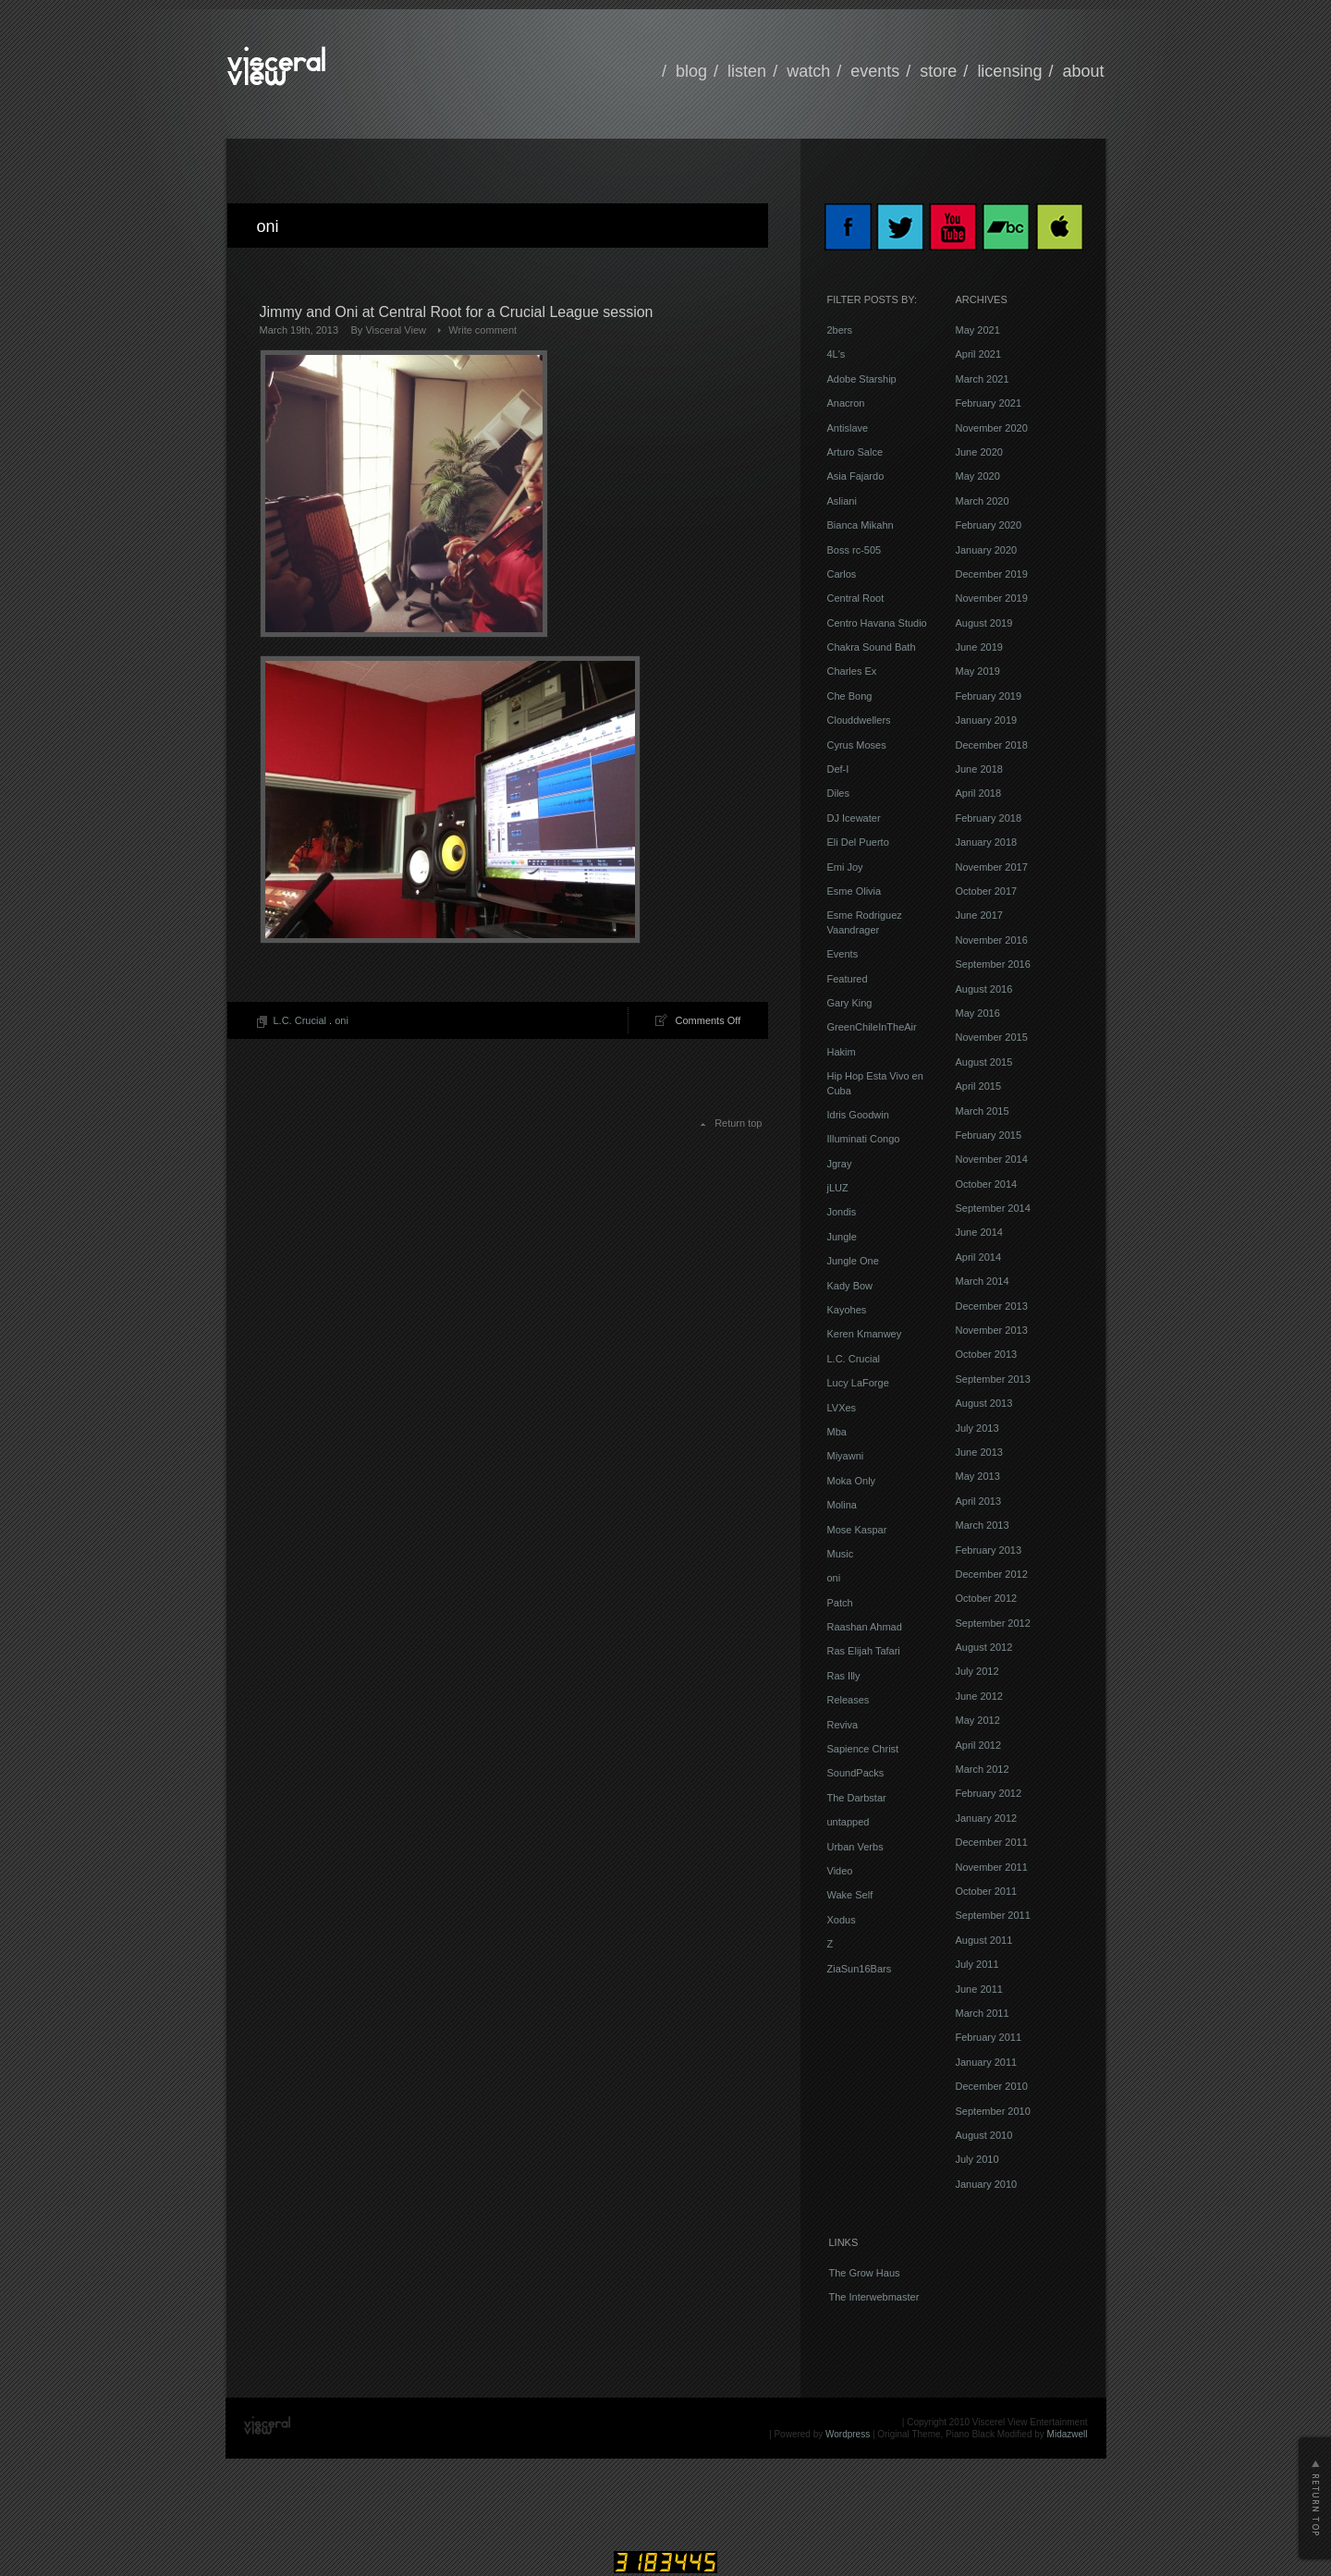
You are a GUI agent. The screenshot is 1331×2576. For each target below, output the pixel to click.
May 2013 (978, 1476)
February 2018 (989, 818)
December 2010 (992, 2086)
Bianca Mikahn (860, 525)
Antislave (848, 427)
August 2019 (984, 623)
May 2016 (978, 1013)
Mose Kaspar (857, 1529)
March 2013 (982, 1525)
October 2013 (987, 1354)
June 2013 (979, 1452)
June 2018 (979, 769)
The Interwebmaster (874, 2296)
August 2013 (984, 1403)
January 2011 (987, 2062)
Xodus (841, 1919)
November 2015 (992, 1037)
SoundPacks (856, 1772)
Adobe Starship (862, 379)
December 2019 (992, 574)
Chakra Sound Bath (871, 647)
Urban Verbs (855, 1846)
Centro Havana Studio (877, 623)
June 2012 (979, 1696)
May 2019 (978, 671)
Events (843, 953)
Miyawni (845, 1455)
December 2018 (992, 745)
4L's (836, 354)
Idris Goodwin (858, 1114)
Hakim (841, 1051)
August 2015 (984, 1062)
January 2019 (987, 720)
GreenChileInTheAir (872, 1026)
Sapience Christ (863, 1748)
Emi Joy (845, 867)
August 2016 (984, 989)
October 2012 (987, 1598)
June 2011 (979, 1989)
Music (840, 1553)
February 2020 (989, 525)
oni (341, 1020)
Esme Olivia (854, 891)
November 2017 (992, 867)
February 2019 (989, 696)
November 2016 (992, 940)
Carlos (842, 574)
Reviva (843, 1724)
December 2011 (992, 1842)
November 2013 (992, 1330)
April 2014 (979, 1257)
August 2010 (984, 2135)
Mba (837, 1431)
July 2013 (977, 1428)
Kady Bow (850, 1285)
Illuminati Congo (863, 1138)
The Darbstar (856, 1797)
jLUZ (838, 1187)
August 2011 (984, 1940)
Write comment (482, 330)
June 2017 (979, 915)
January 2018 (987, 842)
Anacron (846, 403)
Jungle (842, 1236)
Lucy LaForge (858, 1382)
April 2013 (979, 1501)
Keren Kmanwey (864, 1333)
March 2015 (982, 1111)
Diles (838, 793)
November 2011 (992, 1867)
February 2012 (989, 1793)
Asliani (842, 501)
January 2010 (987, 2184)
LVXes (842, 1407)
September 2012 (993, 1623)
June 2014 (979, 1232)
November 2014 (992, 1159)
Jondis (842, 1211)
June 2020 (979, 452)
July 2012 (977, 1671)
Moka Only (851, 1480)
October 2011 (987, 1891)
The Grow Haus (864, 2272)
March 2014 (982, 1281)
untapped (848, 1821)
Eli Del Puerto (858, 842)
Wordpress (847, 2434)
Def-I (838, 769)
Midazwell (1067, 2434)
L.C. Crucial (300, 1020)
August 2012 (984, 1647)
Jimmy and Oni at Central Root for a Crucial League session (456, 312)
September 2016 (993, 964)
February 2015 (989, 1135)
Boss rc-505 (854, 549)
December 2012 (992, 1574)
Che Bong (850, 696)
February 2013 (989, 1550)
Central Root (856, 598)
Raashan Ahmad (864, 1626)
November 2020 (992, 427)
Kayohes (847, 1309)
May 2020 (978, 476)
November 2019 (992, 598)
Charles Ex (852, 671)
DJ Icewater (854, 818)
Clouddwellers (859, 720)
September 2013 (993, 1379)
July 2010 (977, 2159)
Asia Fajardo (856, 476)
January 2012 (987, 1818)
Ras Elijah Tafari (863, 1650)
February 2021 (989, 403)
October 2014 (987, 1184)
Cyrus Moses (856, 745)
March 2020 (982, 501)
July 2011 (977, 1964)
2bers (840, 330)
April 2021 (979, 354)
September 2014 (993, 1208)
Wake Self (850, 1894)
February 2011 (989, 2037)
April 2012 (979, 1745)
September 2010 (993, 2111)
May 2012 (978, 1720)
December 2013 (992, 1306)
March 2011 (982, 2013)
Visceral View (395, 330)
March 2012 (982, 1769)
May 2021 (978, 330)
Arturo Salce (855, 452)
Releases (848, 1699)
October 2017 (987, 891)
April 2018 (979, 793)
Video (840, 1870)
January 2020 (987, 549)
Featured (847, 978)
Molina (842, 1504)
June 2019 (979, 647)
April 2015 (979, 1086)
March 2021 (982, 379)
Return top (738, 1123)
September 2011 (993, 1915)
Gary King (850, 1002)
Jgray (839, 1163)
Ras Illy (844, 1675)
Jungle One (853, 1260)
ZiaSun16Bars (859, 1968)
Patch (840, 1602)
